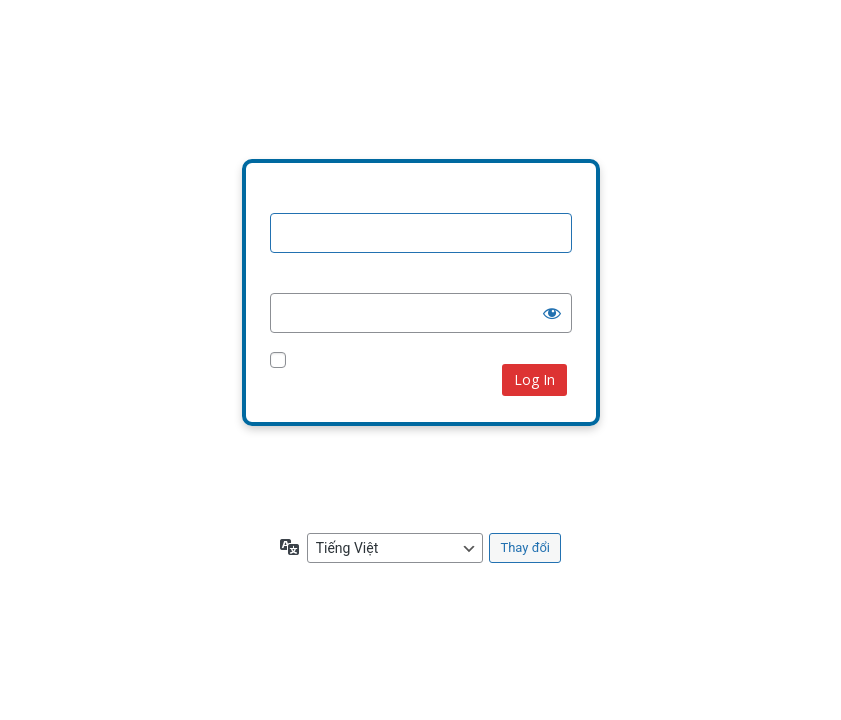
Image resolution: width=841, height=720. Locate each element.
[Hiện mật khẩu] (552, 313)
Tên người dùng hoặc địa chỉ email (382, 199)
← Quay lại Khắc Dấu (334, 498)
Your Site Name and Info (421, 88)
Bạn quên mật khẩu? (332, 460)
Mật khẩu (300, 279)
